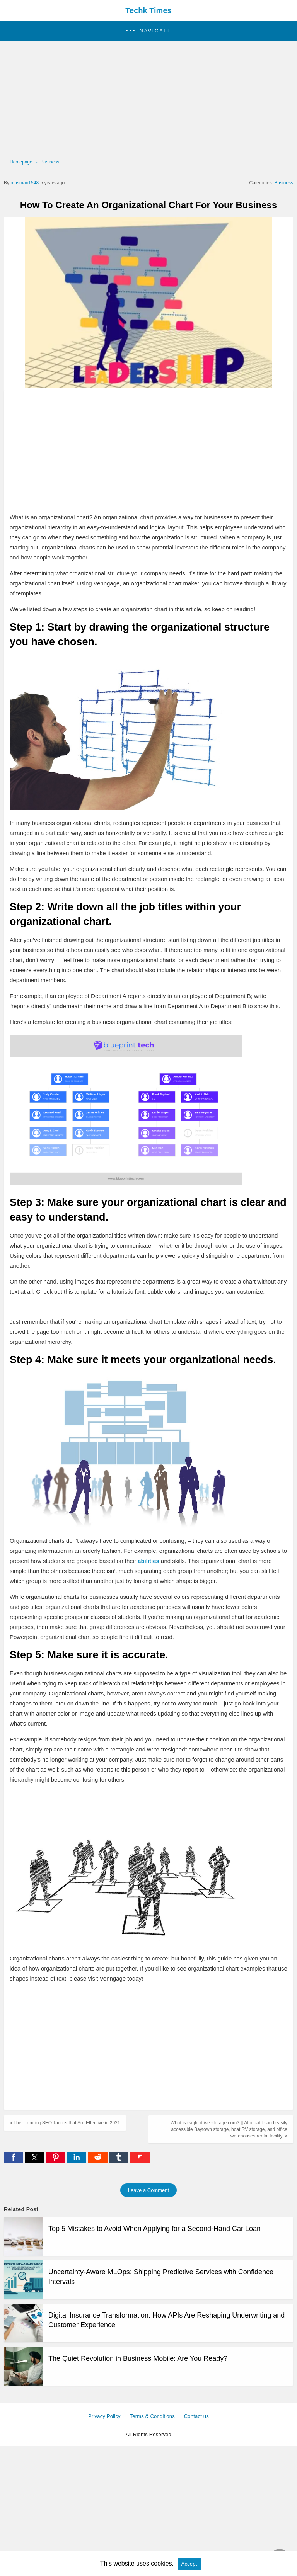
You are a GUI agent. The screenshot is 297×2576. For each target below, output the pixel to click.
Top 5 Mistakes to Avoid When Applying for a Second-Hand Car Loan (154, 2229)
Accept (189, 2564)
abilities (149, 1561)
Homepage (21, 162)
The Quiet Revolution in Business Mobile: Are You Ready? (137, 2358)
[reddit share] (98, 2160)
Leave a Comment (148, 2190)
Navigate (156, 31)
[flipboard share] (140, 2160)
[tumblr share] (119, 2160)
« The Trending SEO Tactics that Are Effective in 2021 (65, 2122)
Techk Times (148, 10)
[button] (148, 31)
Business (50, 162)
